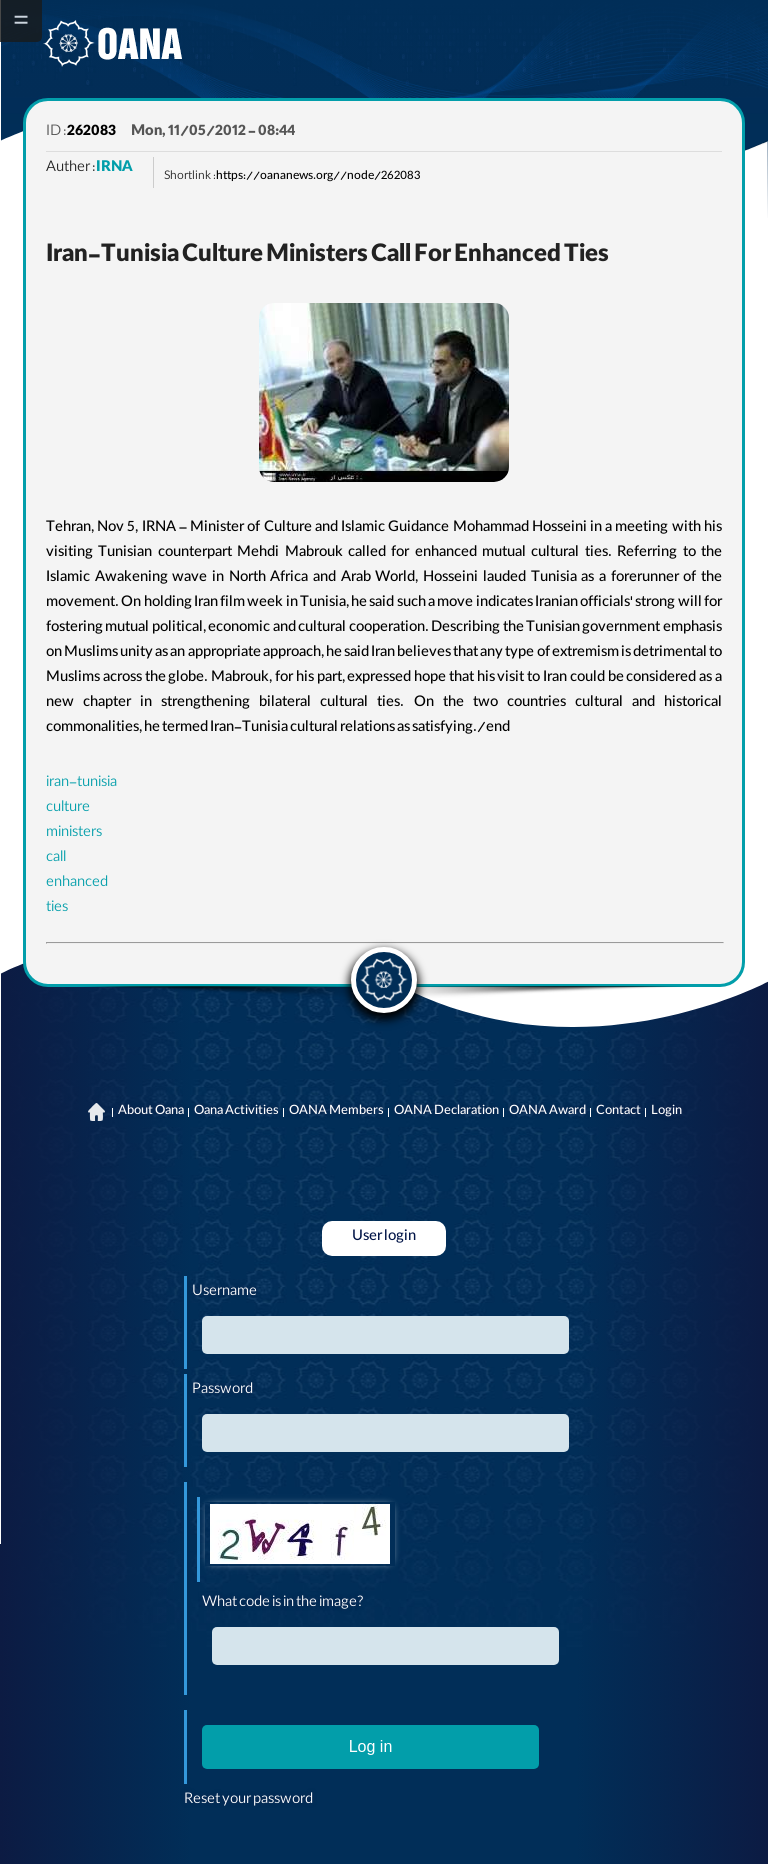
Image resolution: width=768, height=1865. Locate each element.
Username (224, 1293)
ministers (74, 834)
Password (222, 1391)
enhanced (77, 884)
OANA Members (336, 1112)
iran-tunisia (81, 784)
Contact (618, 1112)
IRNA (114, 169)
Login (666, 1112)
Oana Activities (236, 1112)
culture (68, 809)
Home (97, 1112)
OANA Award (547, 1112)
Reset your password (248, 1801)
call (56, 859)
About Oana (151, 1112)
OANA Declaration (446, 1112)
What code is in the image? (283, 1604)
